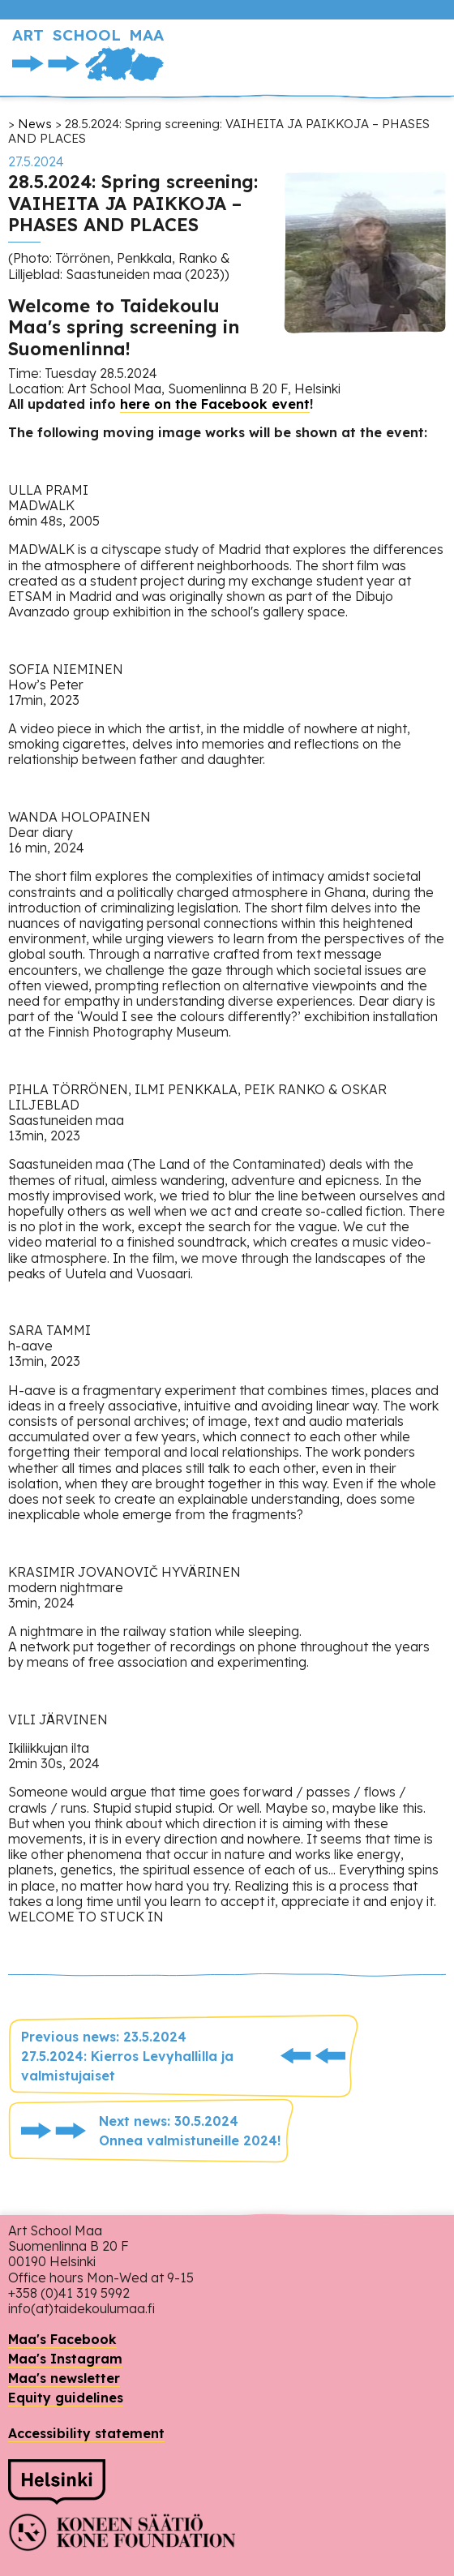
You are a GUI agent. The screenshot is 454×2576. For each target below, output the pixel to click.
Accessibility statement (86, 2433)
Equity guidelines (65, 2397)
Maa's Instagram (65, 2359)
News (35, 123)
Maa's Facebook (62, 2339)
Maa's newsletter (64, 2378)
